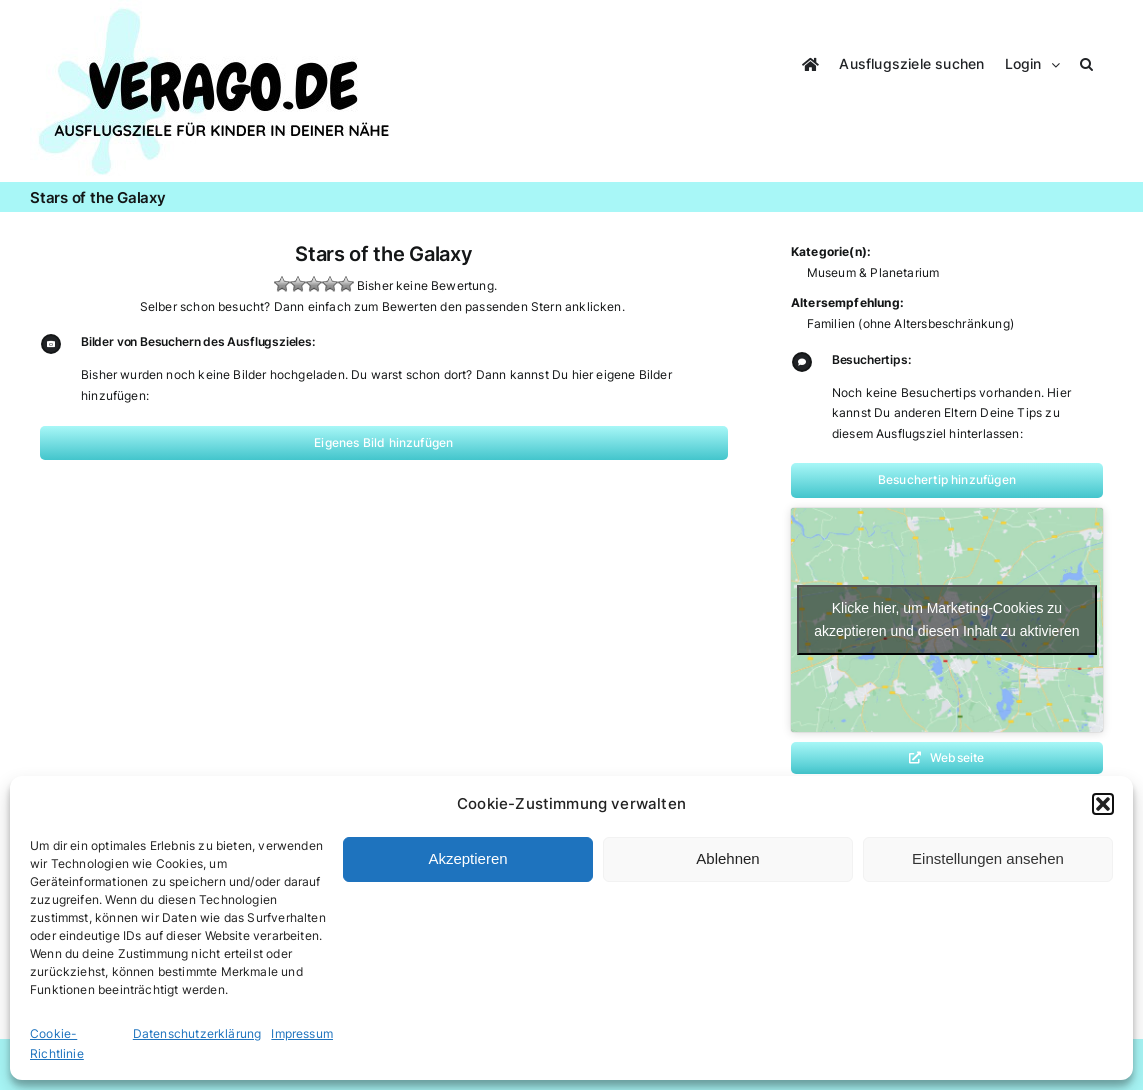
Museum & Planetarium (873, 272)
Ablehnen (727, 858)
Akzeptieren (467, 858)
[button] (1103, 804)
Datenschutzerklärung (197, 1033)
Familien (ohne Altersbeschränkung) (910, 323)
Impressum (302, 1033)
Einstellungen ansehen (988, 858)
